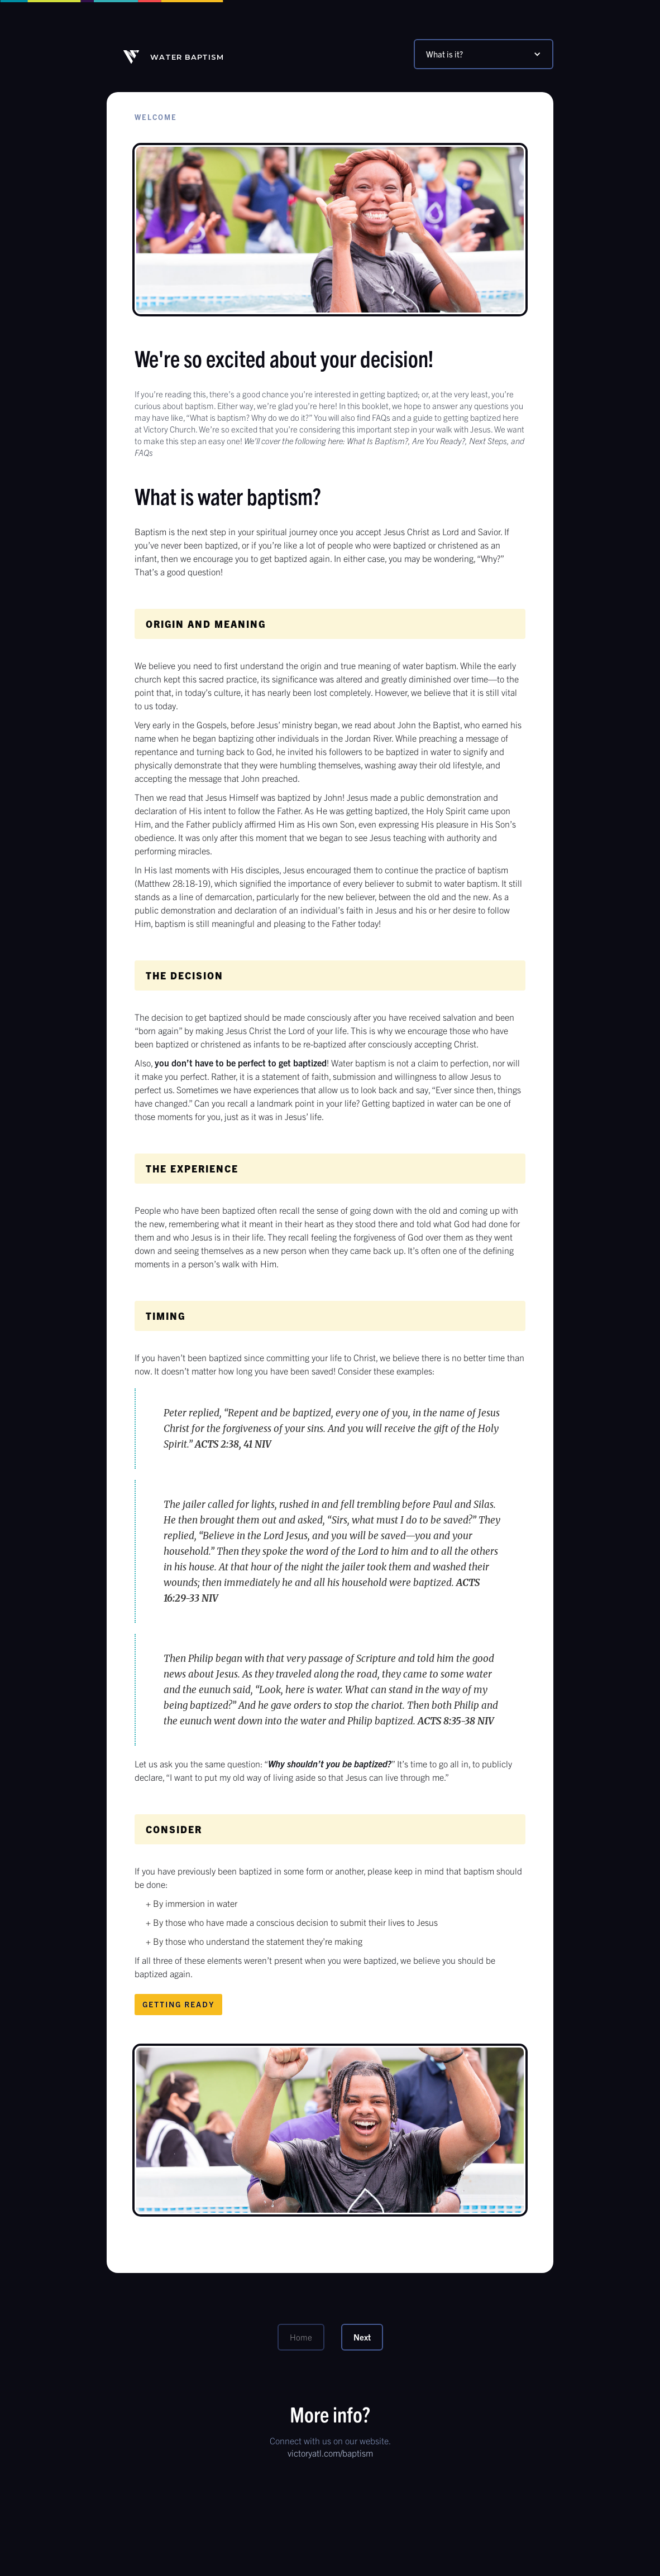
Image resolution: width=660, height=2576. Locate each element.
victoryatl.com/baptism (330, 2452)
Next (362, 2337)
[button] (483, 54)
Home (301, 2337)
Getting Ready (178, 2004)
